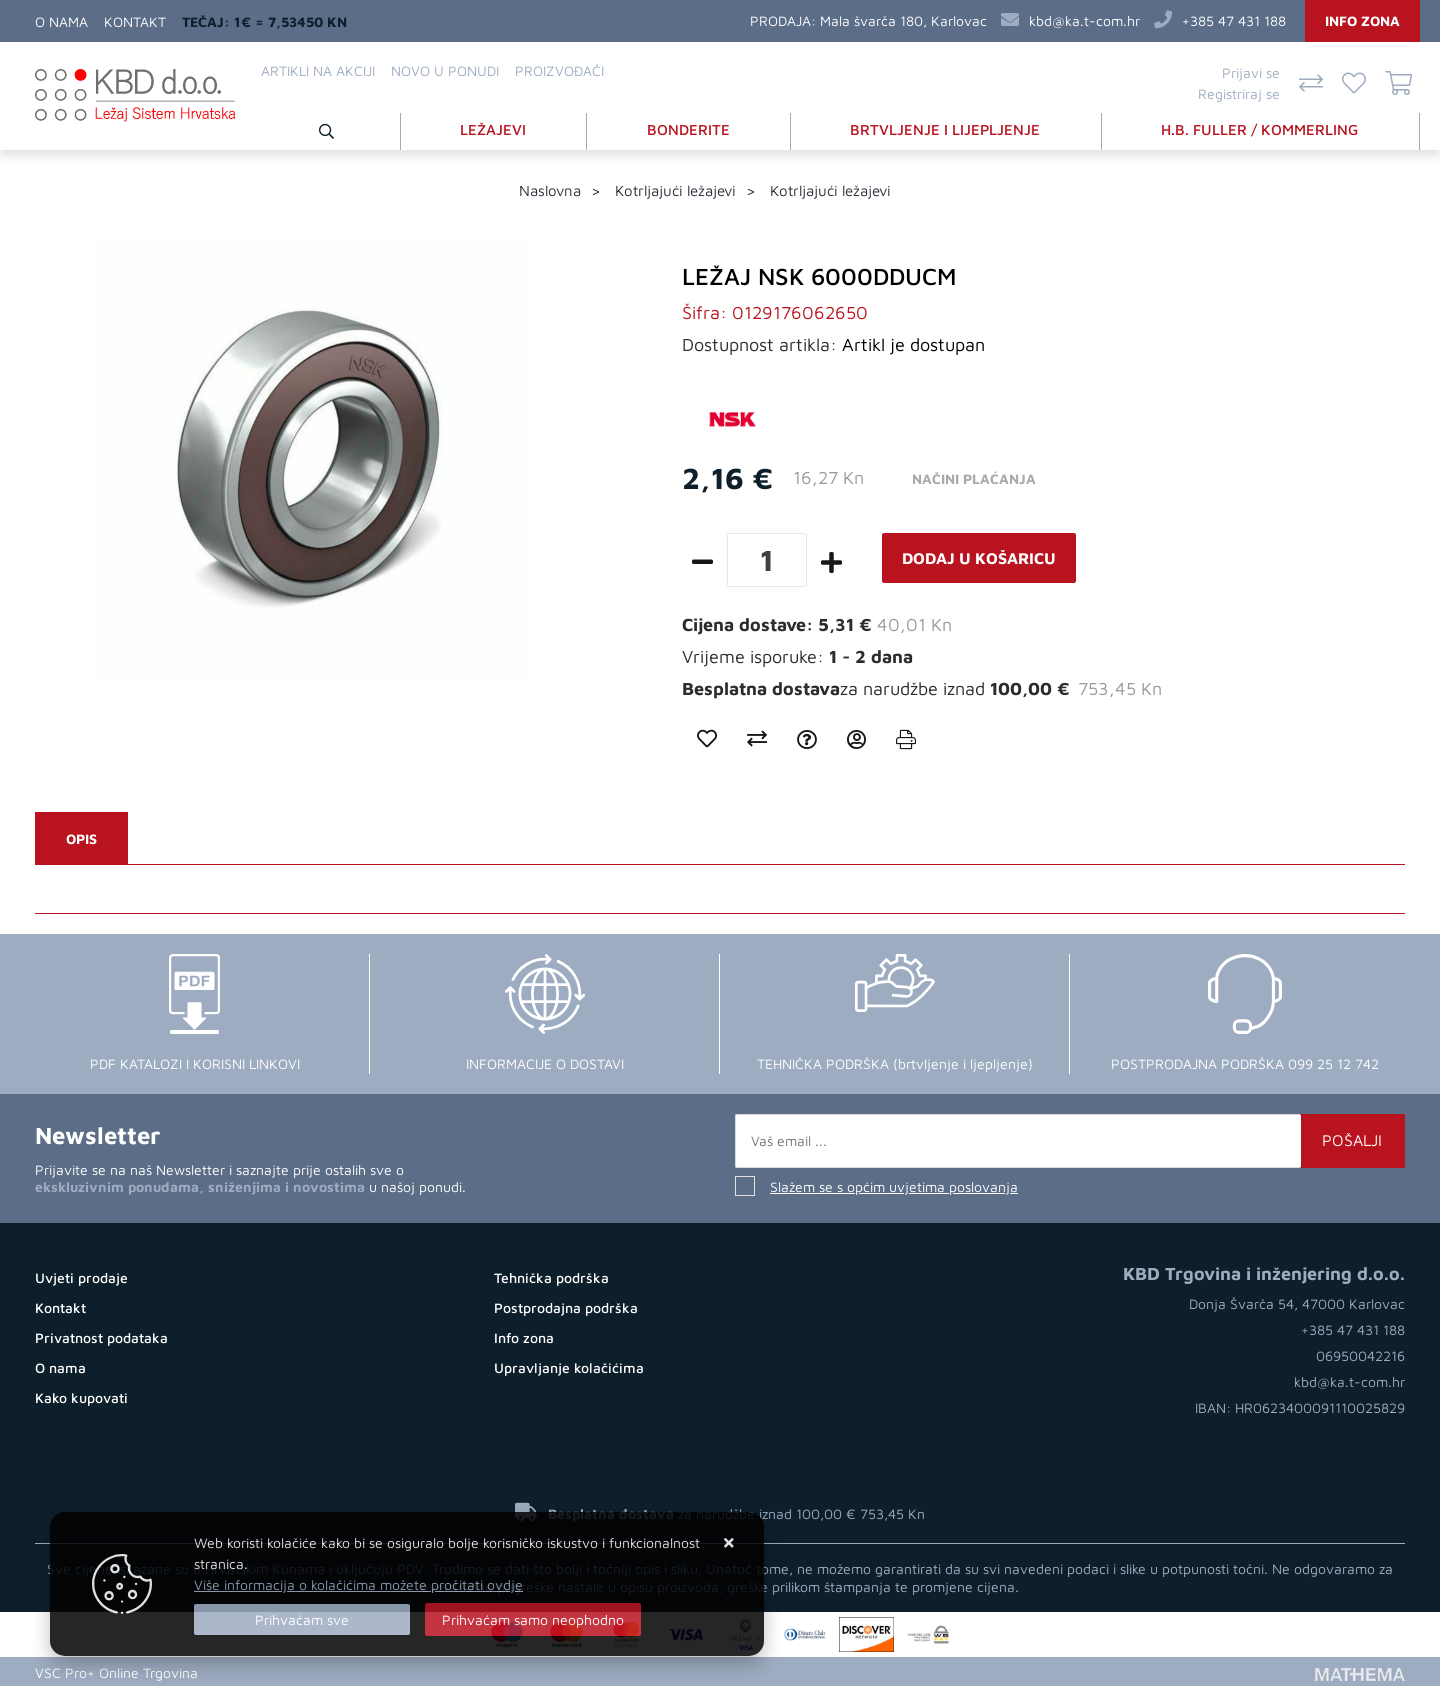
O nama (61, 21)
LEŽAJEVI (496, 128)
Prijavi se (1251, 72)
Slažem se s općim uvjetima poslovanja (894, 1185)
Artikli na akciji (318, 70)
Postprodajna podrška (566, 1306)
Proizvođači (559, 70)
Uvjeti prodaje (81, 1276)
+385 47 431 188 (1234, 20)
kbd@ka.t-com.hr (1084, 20)
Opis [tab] (81, 837)
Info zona (1362, 20)
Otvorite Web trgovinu (281, 1670)
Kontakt (135, 21)
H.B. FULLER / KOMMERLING (1261, 128)
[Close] (302, 1619)
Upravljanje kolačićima (569, 1366)
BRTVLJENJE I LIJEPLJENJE (947, 128)
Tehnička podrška (551, 1276)
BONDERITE (690, 128)
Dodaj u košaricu (979, 557)
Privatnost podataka (101, 1336)
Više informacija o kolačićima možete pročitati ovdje (358, 1584)
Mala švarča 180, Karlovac (903, 20)
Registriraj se (1239, 93)
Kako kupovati (81, 1396)
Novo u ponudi (445, 70)
